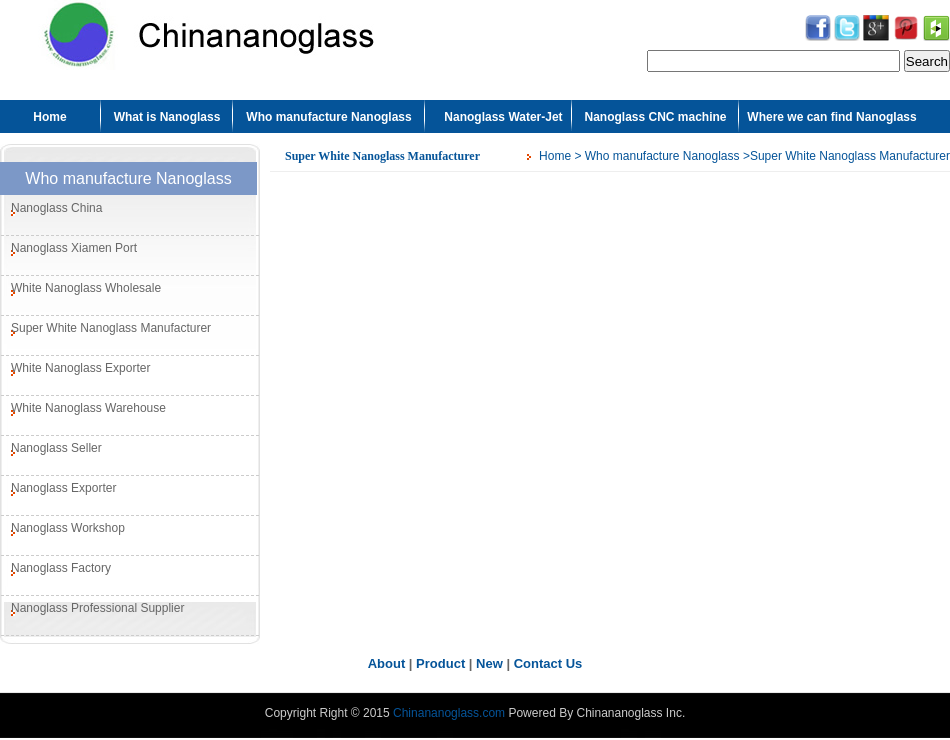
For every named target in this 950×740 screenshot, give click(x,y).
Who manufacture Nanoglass (328, 117)
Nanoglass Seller (56, 448)
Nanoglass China (56, 208)
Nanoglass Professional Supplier (97, 608)
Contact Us (548, 663)
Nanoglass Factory (61, 568)
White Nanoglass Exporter (80, 368)
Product (440, 663)
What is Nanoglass (167, 117)
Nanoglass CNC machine (655, 117)
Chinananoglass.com (449, 713)
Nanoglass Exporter (63, 488)
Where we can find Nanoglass (831, 117)
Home (49, 117)
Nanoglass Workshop (68, 528)
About (387, 663)
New (489, 663)
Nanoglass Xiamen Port (74, 248)
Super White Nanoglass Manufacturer (111, 328)
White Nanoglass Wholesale (86, 288)
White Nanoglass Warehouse (88, 408)
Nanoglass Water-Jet (503, 117)
